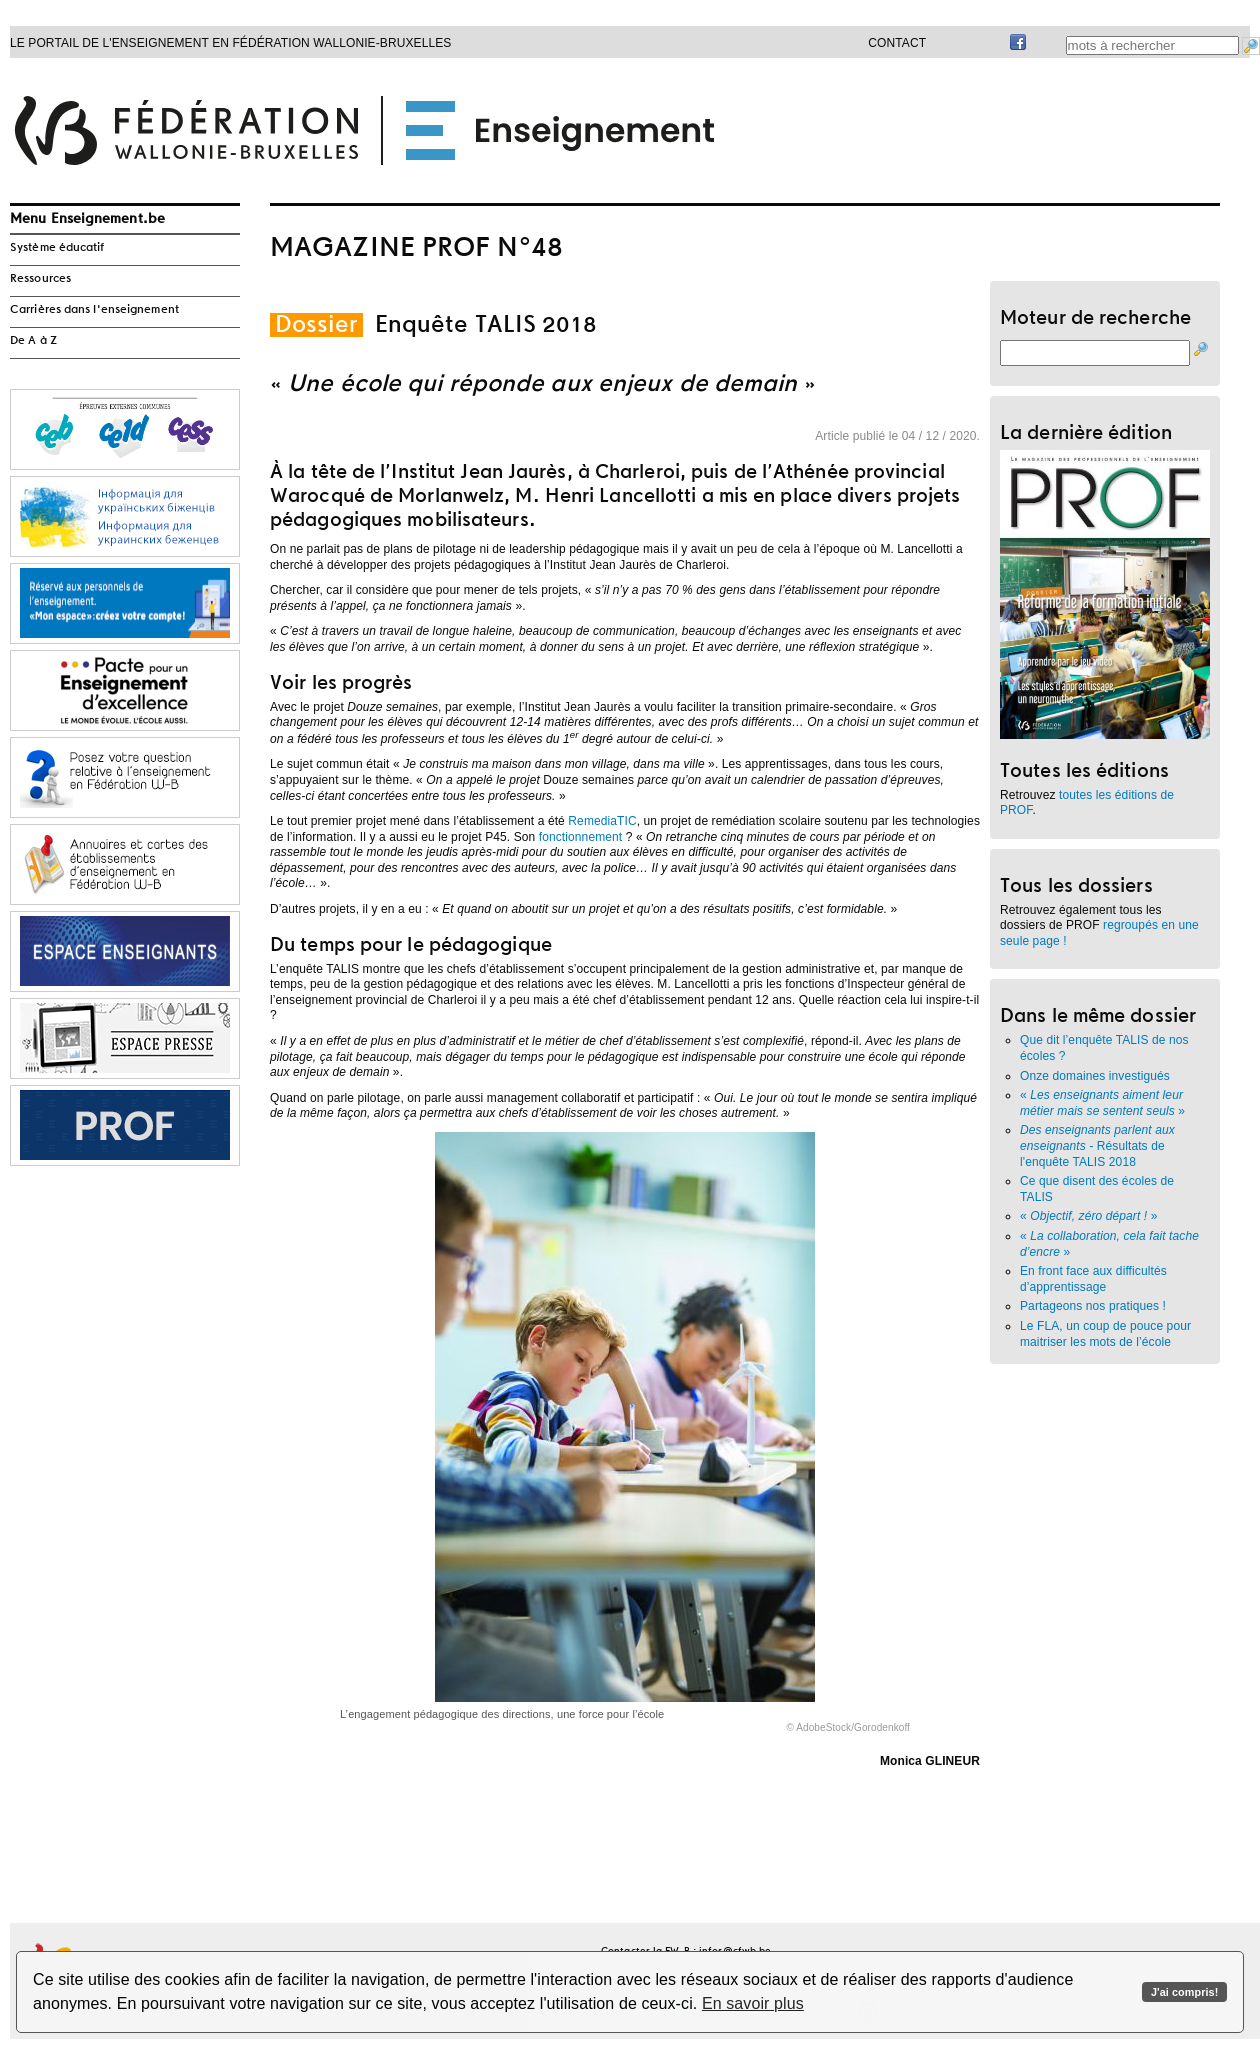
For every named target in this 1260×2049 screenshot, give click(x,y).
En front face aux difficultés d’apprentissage (1093, 1279)
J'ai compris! (1184, 1992)
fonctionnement (580, 837)
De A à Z (33, 341)
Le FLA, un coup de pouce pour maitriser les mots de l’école (1105, 1334)
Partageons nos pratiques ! (1093, 1306)
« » (1102, 1103)
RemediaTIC (602, 821)
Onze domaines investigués (1096, 1076)
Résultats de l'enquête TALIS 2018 (1097, 1145)
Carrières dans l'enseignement (94, 310)
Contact (897, 43)
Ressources (40, 279)
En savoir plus (753, 2003)
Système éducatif (57, 248)
